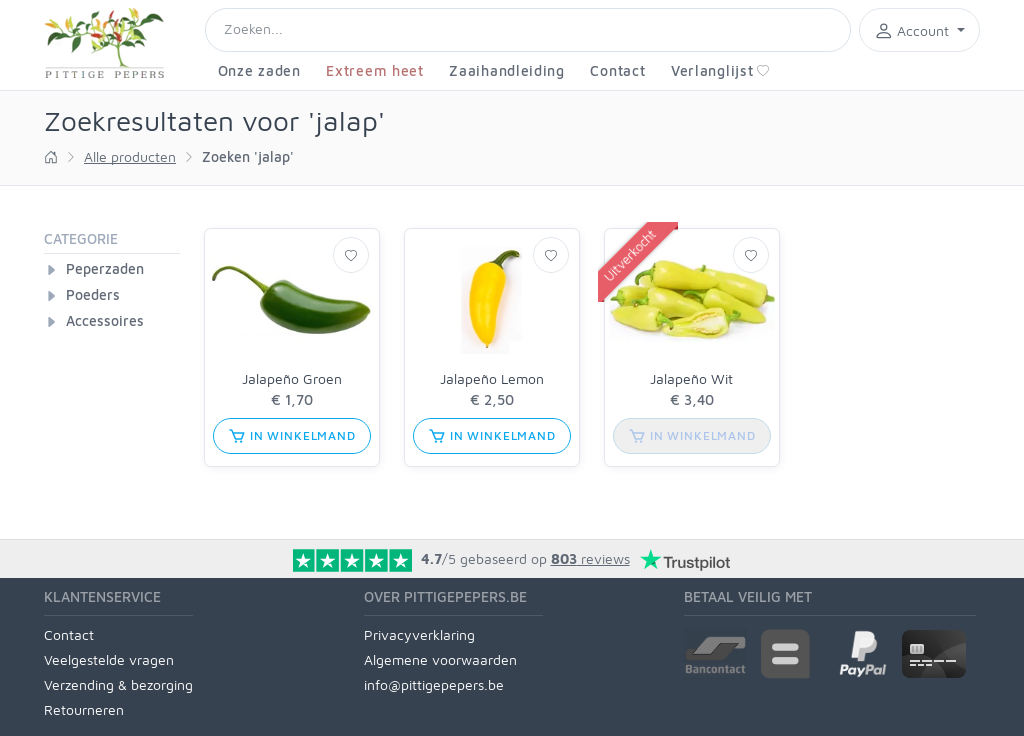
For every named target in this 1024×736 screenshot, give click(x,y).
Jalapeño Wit (691, 378)
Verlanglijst (720, 70)
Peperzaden (105, 268)
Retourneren (84, 709)
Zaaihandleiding (507, 70)
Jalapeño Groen (292, 378)
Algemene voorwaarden (440, 659)
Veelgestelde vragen (109, 659)
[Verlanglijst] (351, 255)
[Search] (528, 30)
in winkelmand (292, 436)
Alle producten (130, 156)
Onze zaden (259, 70)
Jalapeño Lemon (492, 378)
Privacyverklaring (419, 634)
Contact (617, 70)
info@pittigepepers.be (434, 684)
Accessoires (105, 320)
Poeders (93, 294)
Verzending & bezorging (118, 684)
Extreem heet (374, 70)
